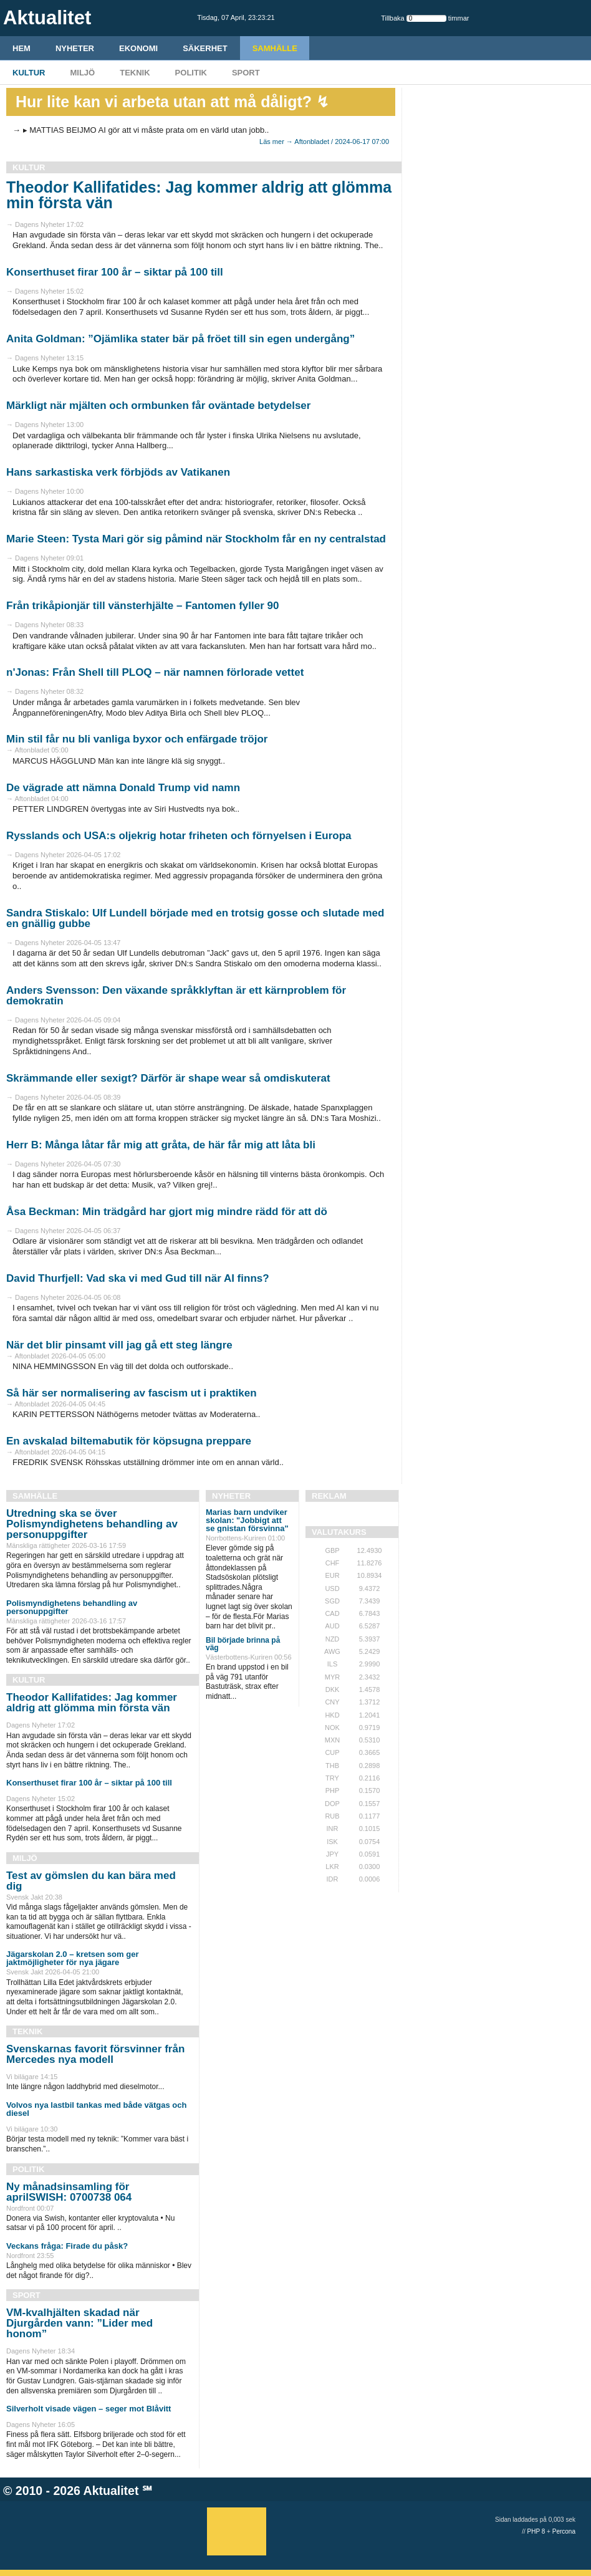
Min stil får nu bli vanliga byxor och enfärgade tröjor (136, 739)
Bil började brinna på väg (243, 1644)
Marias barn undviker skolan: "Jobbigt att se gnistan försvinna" (247, 1520)
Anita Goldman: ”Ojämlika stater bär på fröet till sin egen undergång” (180, 339)
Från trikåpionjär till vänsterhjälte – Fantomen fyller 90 (142, 606)
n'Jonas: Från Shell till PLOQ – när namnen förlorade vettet (155, 672)
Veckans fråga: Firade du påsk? (67, 2246)
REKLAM (329, 1496)
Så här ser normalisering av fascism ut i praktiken (131, 1393)
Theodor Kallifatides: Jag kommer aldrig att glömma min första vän (199, 194)
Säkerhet (205, 48)
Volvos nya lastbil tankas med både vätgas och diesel (96, 2109)
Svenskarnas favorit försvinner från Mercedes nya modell (95, 2054)
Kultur (28, 72)
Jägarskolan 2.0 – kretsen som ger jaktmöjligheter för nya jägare (72, 1958)
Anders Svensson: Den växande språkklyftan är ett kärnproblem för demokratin (176, 995)
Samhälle (274, 48)
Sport (246, 72)
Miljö (82, 72)
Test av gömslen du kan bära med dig (91, 1881)
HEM (21, 48)
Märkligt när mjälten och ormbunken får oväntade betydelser (158, 405)
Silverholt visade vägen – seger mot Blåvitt (88, 2408)
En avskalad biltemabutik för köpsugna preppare (128, 1441)
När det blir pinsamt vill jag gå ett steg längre (119, 1345)
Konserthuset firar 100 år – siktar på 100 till (114, 272)
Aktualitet (111, 2490)
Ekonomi (138, 48)
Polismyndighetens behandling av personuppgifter (71, 1607)
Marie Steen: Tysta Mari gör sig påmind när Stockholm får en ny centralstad (196, 539)
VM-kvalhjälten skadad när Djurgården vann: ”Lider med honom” (79, 2323)
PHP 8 (536, 2531)
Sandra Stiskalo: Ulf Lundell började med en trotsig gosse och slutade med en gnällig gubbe (195, 918)
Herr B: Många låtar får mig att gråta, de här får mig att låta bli (160, 1145)
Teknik (135, 72)
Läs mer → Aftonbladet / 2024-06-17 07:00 (324, 141)
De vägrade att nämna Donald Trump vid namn (123, 788)
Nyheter (74, 48)
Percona (563, 2531)
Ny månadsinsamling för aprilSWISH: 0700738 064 (69, 2192)
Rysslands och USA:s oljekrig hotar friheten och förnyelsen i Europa (179, 836)
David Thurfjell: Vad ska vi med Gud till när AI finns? (137, 1278)
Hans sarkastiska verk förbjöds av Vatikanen (118, 472)
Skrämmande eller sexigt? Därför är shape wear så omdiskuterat (168, 1078)
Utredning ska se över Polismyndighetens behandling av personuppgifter (92, 1523)
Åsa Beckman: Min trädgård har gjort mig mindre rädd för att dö (166, 1212)
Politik (191, 72)
